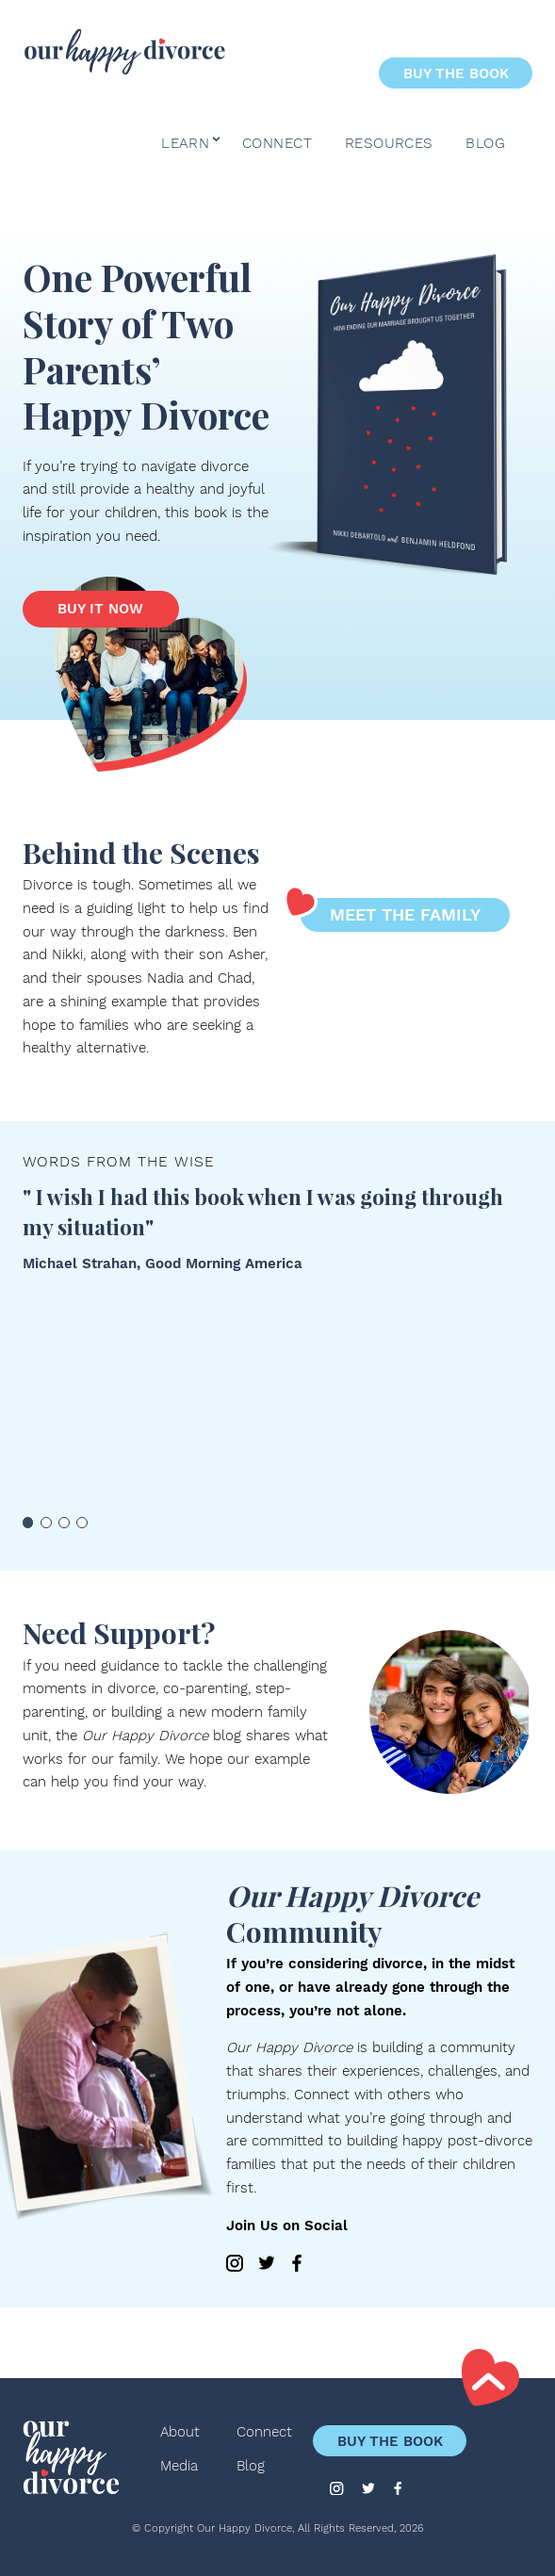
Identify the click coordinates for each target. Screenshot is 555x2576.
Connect (277, 144)
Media (179, 2466)
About (180, 2432)
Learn (185, 144)
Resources (389, 144)
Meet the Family (391, 911)
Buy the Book (456, 72)
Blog (485, 144)
